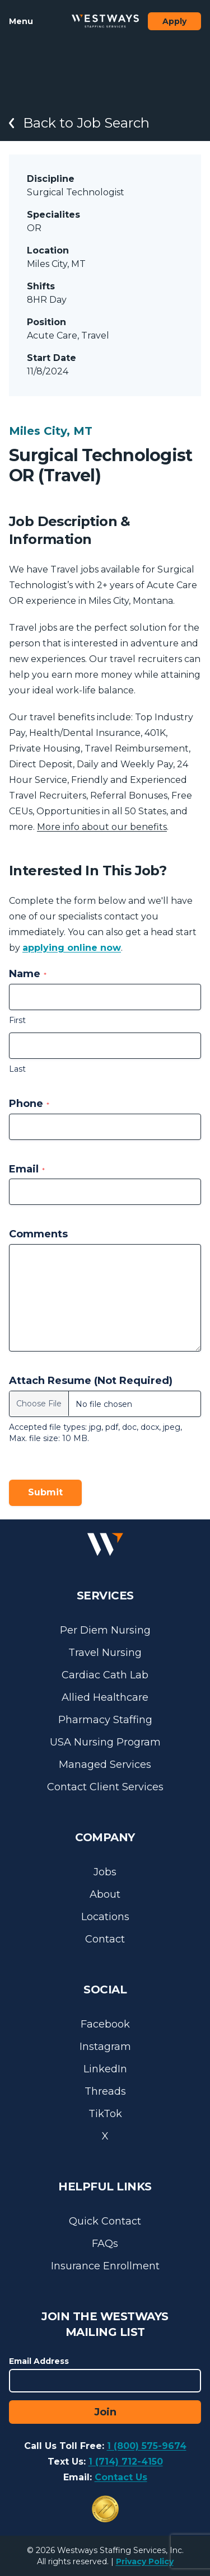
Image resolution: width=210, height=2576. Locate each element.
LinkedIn (105, 2069)
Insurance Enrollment (105, 2266)
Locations (105, 1917)
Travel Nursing (105, 1652)
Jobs (105, 1872)
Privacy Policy (145, 2561)
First (17, 1020)
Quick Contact (105, 2221)
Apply (174, 21)
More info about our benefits (102, 827)
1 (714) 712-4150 (125, 2461)
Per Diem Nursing (105, 1630)
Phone (29, 1103)
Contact (105, 1939)
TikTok (105, 2114)
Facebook (105, 2024)
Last (17, 1069)
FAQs (105, 2243)
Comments (38, 1234)
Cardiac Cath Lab (105, 1675)
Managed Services (105, 1764)
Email (27, 1169)
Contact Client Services (105, 1787)
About (105, 1894)
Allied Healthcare (105, 1697)
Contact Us (121, 2477)
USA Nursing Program (105, 1742)
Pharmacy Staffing (105, 1720)
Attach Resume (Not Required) (90, 1380)
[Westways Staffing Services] (105, 21)
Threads (105, 2091)
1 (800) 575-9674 (146, 2446)
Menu (21, 21)
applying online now (71, 947)
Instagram (105, 2046)
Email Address (39, 2361)
